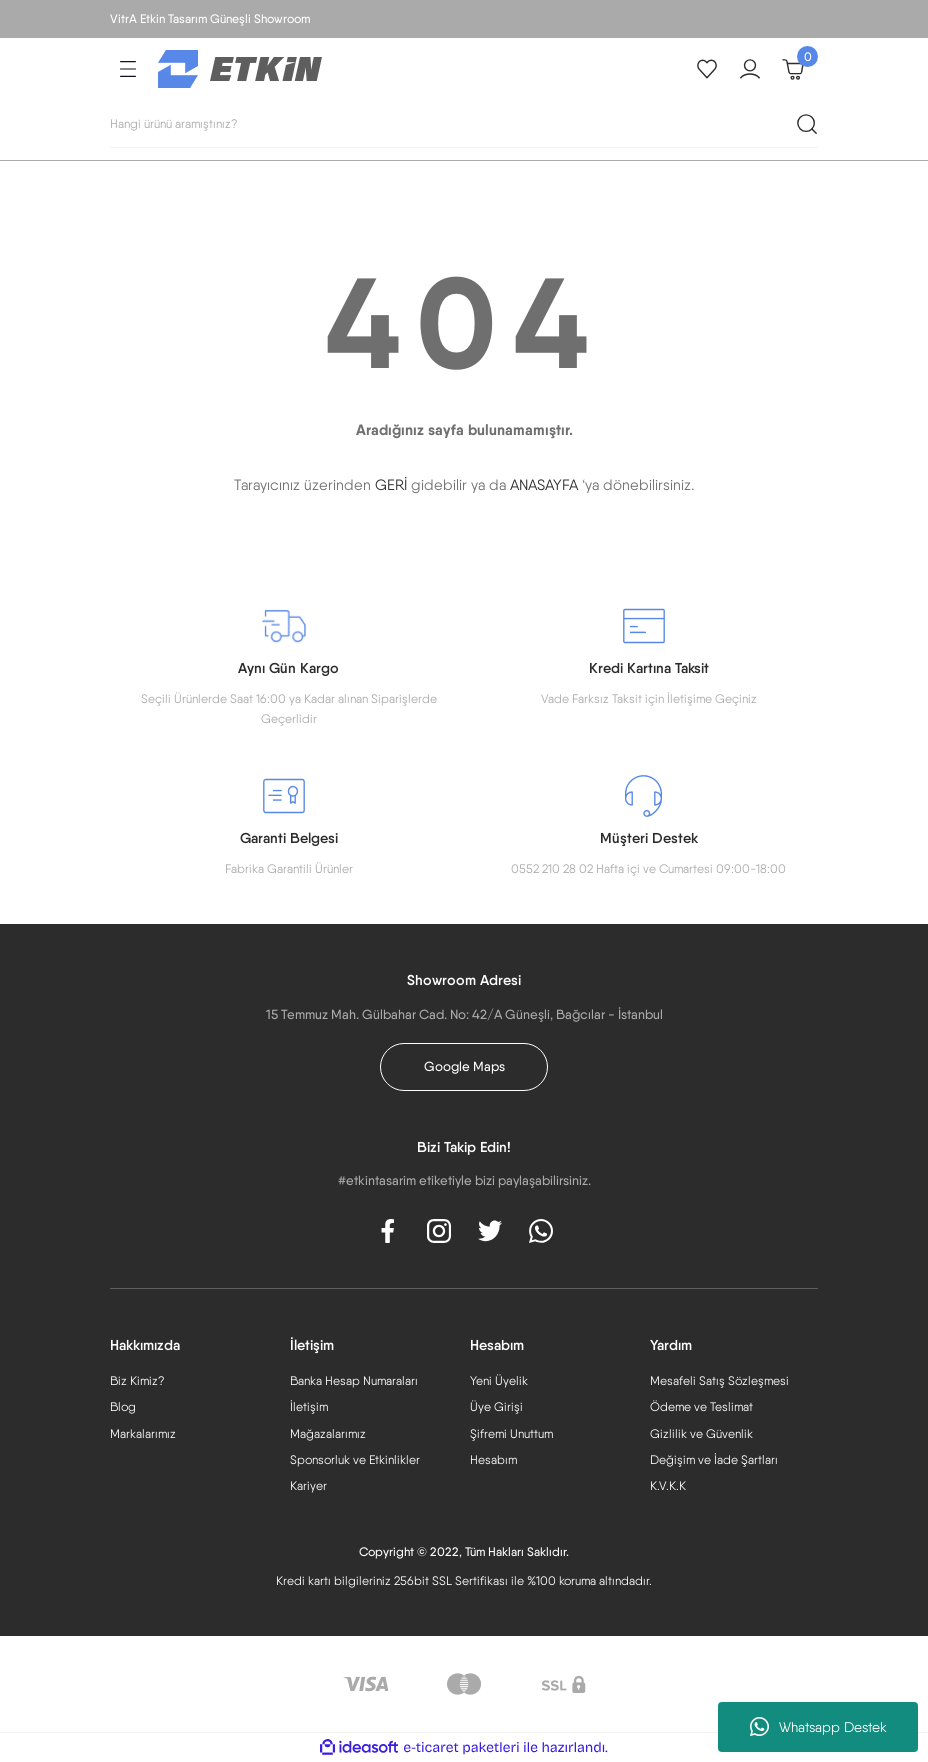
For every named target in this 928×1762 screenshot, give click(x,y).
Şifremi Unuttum (511, 1433)
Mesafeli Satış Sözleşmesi (719, 1380)
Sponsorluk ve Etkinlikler (355, 1459)
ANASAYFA (544, 485)
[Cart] (793, 69)
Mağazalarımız (328, 1433)
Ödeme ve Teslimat (701, 1406)
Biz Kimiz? (137, 1380)
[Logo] (240, 68)
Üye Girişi (496, 1406)
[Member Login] (750, 69)
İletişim (309, 1406)
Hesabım (493, 1459)
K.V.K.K (668, 1485)
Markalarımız (143, 1433)
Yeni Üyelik (499, 1380)
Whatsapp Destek (818, 1727)
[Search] (464, 124)
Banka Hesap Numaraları (354, 1380)
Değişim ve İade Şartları (714, 1459)
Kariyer (308, 1485)
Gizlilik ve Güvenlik (701, 1433)
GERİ (391, 485)
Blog (123, 1406)
